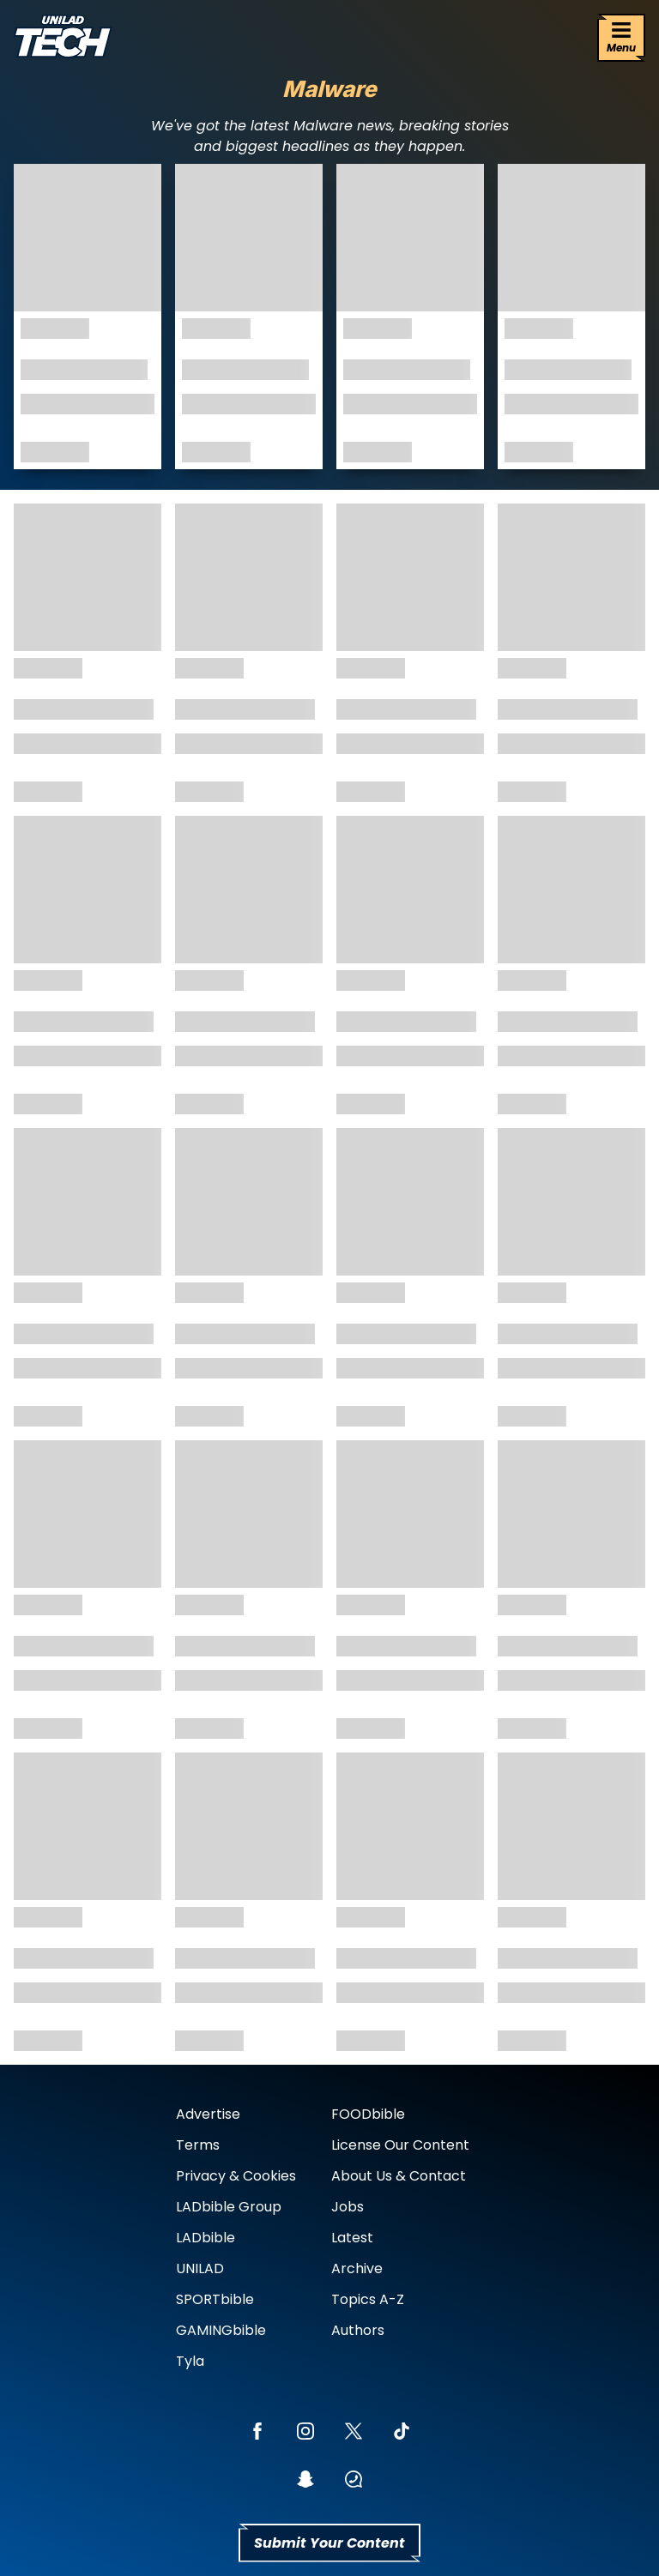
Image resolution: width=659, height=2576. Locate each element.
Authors (357, 2330)
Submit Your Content (329, 2543)
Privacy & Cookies (236, 2176)
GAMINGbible (221, 2330)
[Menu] (621, 37)
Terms (198, 2145)
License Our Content (400, 2145)
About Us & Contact (398, 2176)
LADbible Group (228, 2207)
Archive (357, 2268)
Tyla (190, 2361)
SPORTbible (215, 2299)
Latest (352, 2237)
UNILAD (200, 2268)
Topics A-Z (367, 2299)
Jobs (347, 2207)
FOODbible (368, 2114)
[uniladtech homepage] (63, 38)
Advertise (208, 2114)
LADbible (205, 2237)
